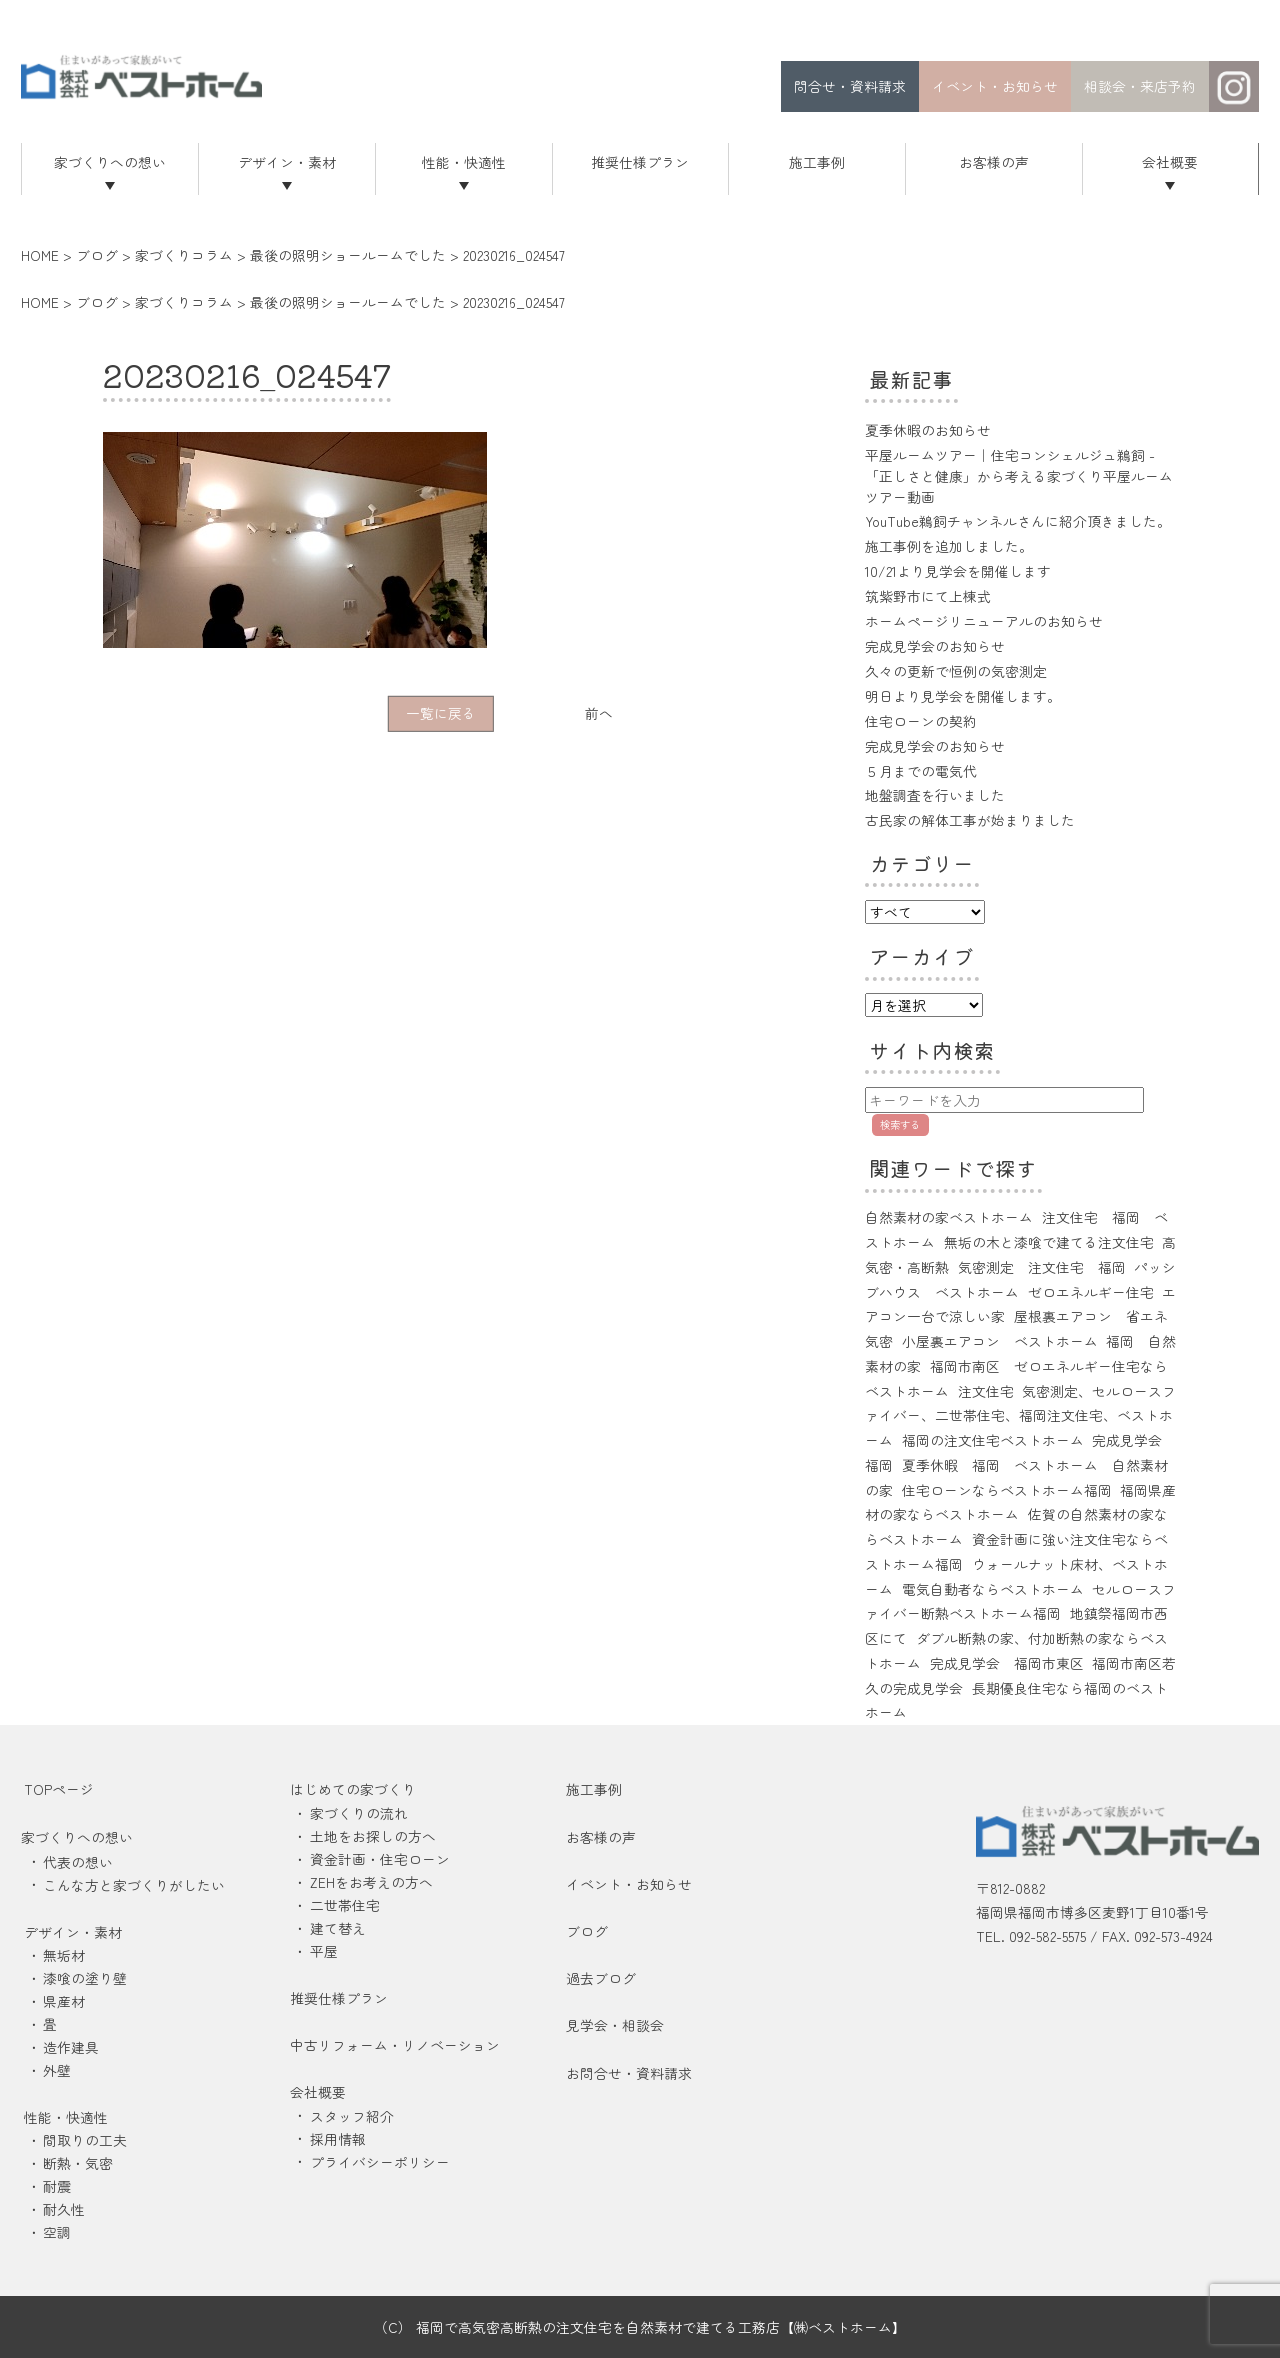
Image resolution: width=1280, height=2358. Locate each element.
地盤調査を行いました (935, 795)
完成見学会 (1127, 1440)
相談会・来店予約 (1140, 86)
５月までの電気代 (921, 771)
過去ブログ (601, 1978)
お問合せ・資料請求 (629, 2073)
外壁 (57, 2070)
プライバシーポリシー (380, 2162)
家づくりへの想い (110, 162)
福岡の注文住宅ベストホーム (993, 1440)
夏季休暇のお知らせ (928, 430)
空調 (57, 2232)
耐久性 (64, 2209)
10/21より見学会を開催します (958, 571)
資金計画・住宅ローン (380, 1859)
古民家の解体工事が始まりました (970, 820)
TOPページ (59, 1789)
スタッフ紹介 (352, 2116)
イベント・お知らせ (995, 86)
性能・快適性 (464, 162)
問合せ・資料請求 (850, 86)
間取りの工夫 (85, 2140)
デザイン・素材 (287, 162)
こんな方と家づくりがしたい (134, 1885)
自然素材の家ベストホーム (949, 1217)
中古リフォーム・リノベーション (395, 2045)
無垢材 (64, 1955)
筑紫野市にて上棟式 (928, 596)
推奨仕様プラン (640, 162)
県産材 (64, 2001)
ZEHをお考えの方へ (371, 1882)
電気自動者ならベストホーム (993, 1589)
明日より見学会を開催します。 (963, 696)
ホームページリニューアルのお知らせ (984, 621)
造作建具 (71, 2047)
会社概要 (1170, 162)
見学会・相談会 (615, 2025)
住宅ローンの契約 (921, 721)
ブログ (587, 1931)
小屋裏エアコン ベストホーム (1000, 1341)
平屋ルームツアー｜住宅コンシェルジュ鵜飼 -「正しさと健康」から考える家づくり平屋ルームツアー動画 (1019, 475)
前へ (599, 713)
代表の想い (78, 1862)
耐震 (57, 2186)
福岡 (879, 1465)
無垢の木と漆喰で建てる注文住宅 (1049, 1242)
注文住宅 (986, 1391)
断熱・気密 (78, 2163)
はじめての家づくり (353, 1789)
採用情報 (338, 2139)
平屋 (324, 1951)
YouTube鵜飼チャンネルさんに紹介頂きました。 (1018, 521)
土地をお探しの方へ (373, 1836)
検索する (900, 1124)
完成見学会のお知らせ (935, 646)
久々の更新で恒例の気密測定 (956, 671)
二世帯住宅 (345, 1905)
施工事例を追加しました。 (949, 546)
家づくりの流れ (359, 1813)
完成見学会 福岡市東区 (1007, 1663)
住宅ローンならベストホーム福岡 (1007, 1490)
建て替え (338, 1928)
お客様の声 (994, 162)
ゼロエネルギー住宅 (1091, 1292)
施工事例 (817, 162)
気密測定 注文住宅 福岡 (1042, 1267)
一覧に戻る (441, 713)
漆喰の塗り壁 (85, 1978)
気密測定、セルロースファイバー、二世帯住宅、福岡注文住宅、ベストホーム (1020, 1416)
